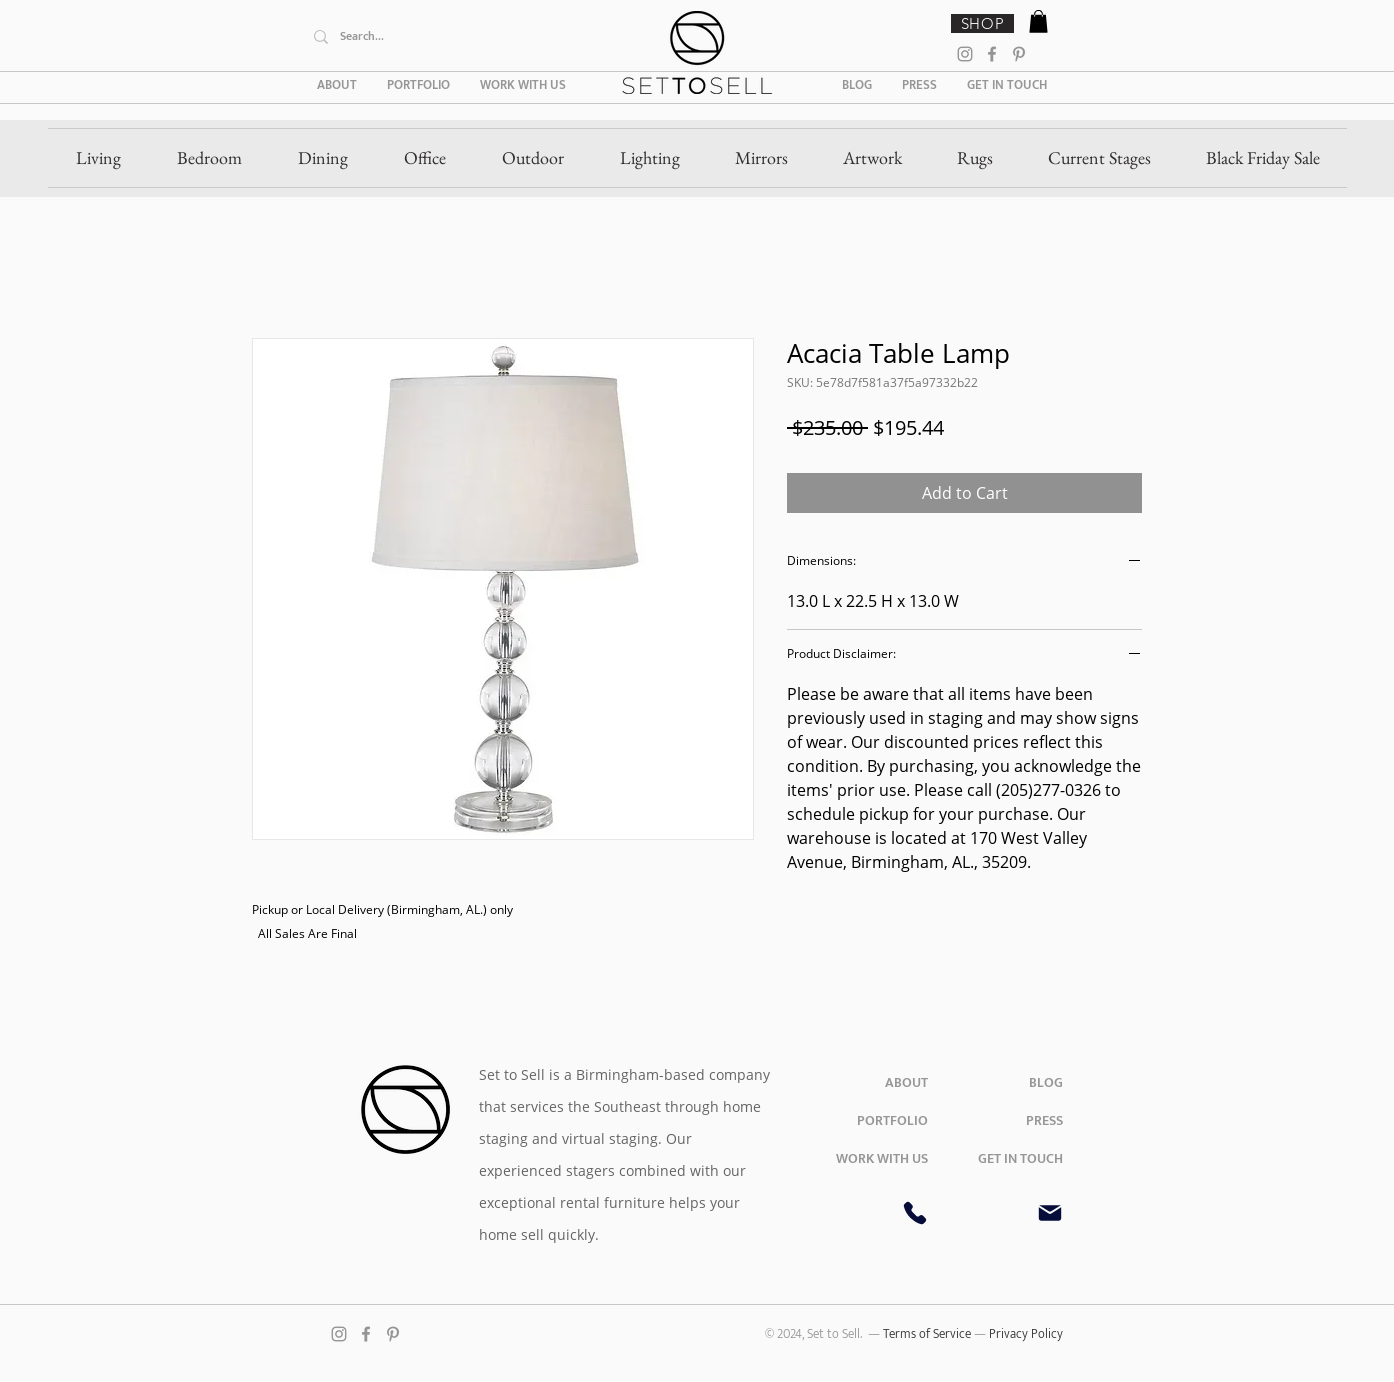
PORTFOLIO (892, 1120)
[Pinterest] (1019, 54)
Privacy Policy (1026, 1334)
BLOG (1046, 1082)
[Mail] (1050, 1213)
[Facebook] (992, 54)
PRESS (1044, 1120)
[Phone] (915, 1213)
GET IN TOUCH (1020, 1158)
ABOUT (906, 1082)
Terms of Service (928, 1334)
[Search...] (453, 36)
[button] (1038, 21)
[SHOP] (982, 23)
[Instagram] (965, 54)
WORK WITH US (882, 1158)
